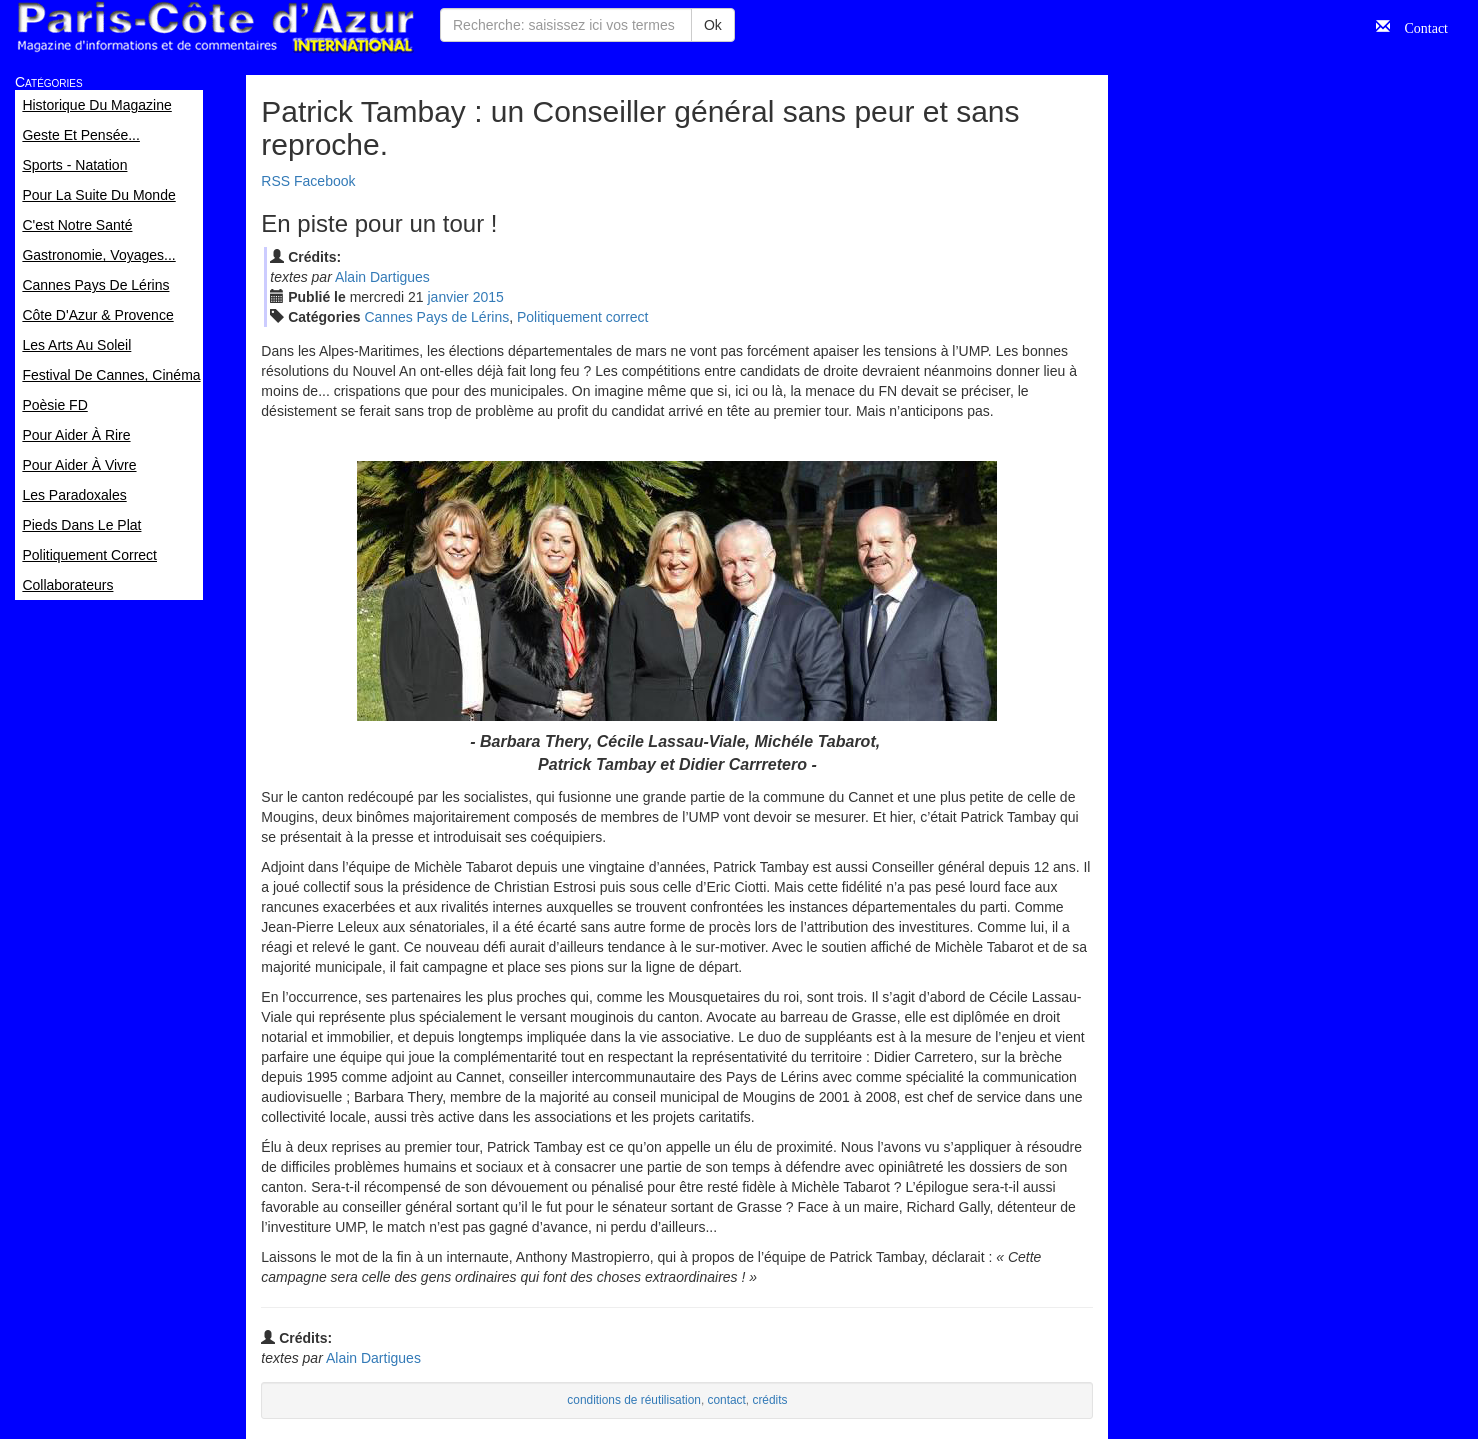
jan (448, 297)
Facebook (324, 181)
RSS (275, 181)
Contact (1419, 26)
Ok (713, 25)
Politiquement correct (583, 317)
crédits (769, 1400)
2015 (488, 297)
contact (726, 1400)
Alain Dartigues (382, 277)
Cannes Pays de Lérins (436, 317)
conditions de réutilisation (634, 1400)
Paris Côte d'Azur (215, 27)
